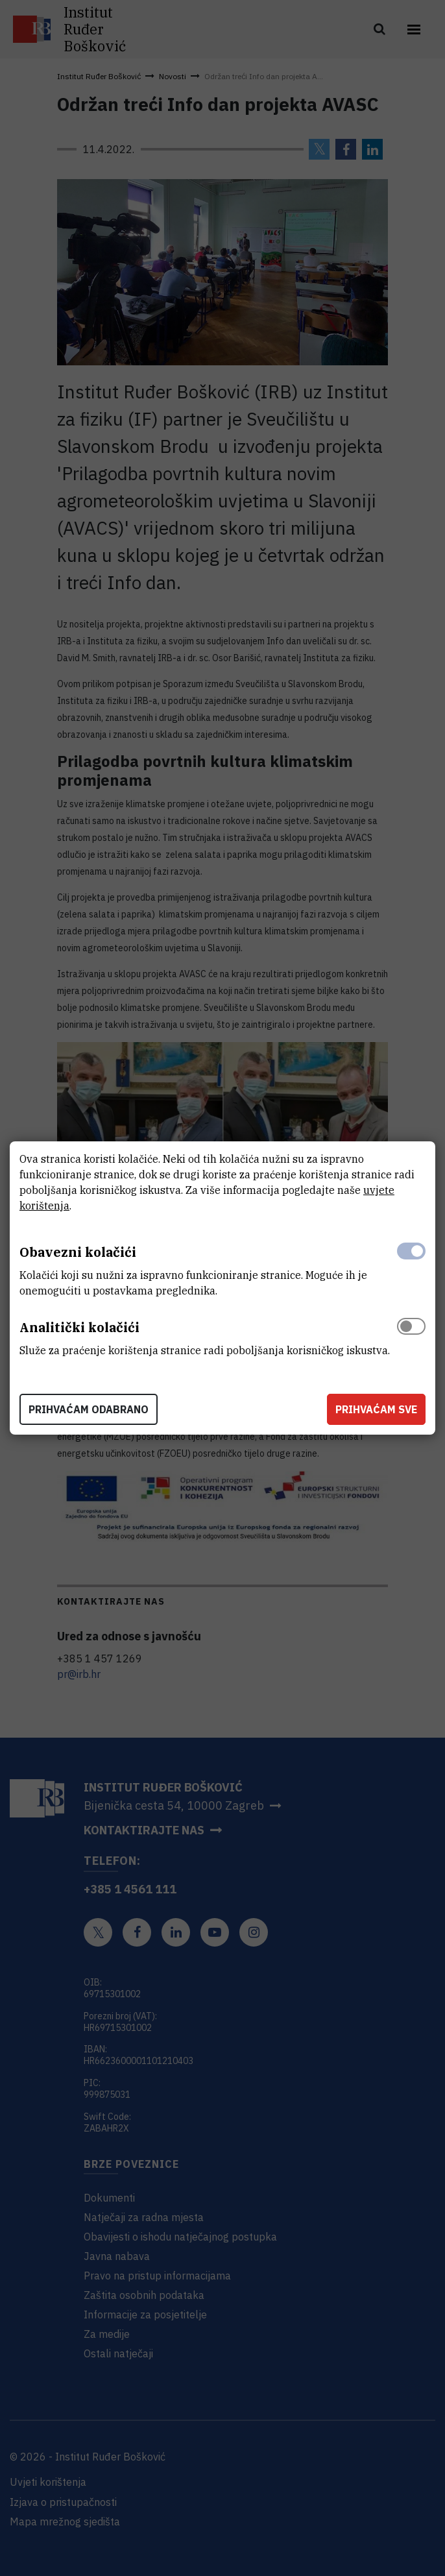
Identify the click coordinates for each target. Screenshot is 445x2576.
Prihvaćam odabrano (89, 1409)
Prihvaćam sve (376, 1409)
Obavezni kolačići (77, 1252)
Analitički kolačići (79, 1327)
